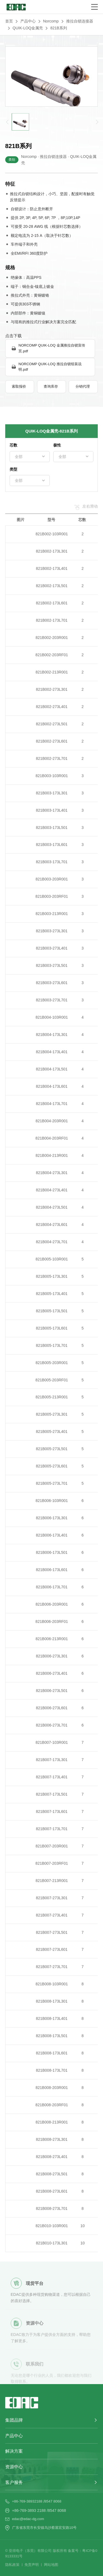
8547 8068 (52, 2501)
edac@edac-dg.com (28, 2519)
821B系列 (58, 28)
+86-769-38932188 (27, 2501)
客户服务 (14, 2482)
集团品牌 (14, 2420)
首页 (9, 21)
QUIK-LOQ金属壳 (28, 28)
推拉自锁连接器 (79, 21)
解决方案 (14, 2451)
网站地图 (51, 2565)
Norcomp (51, 21)
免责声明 (31, 2565)
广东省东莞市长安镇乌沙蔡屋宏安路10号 (44, 2528)
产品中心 (28, 21)
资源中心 (14, 2466)
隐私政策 (12, 2565)
